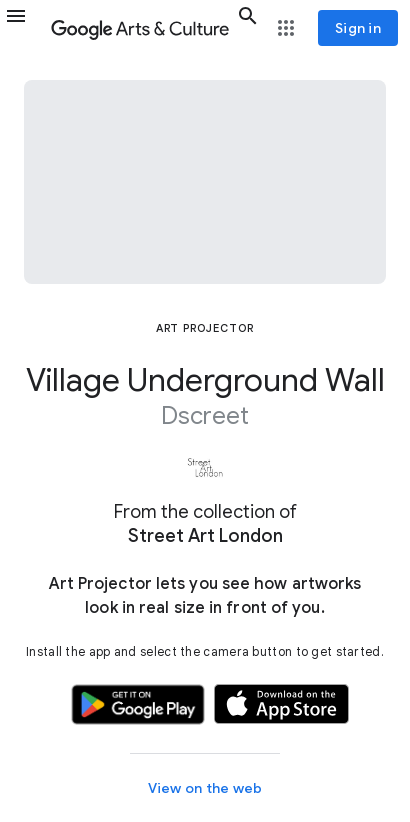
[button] (24, 28)
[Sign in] (358, 28)
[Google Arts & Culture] (140, 28)
